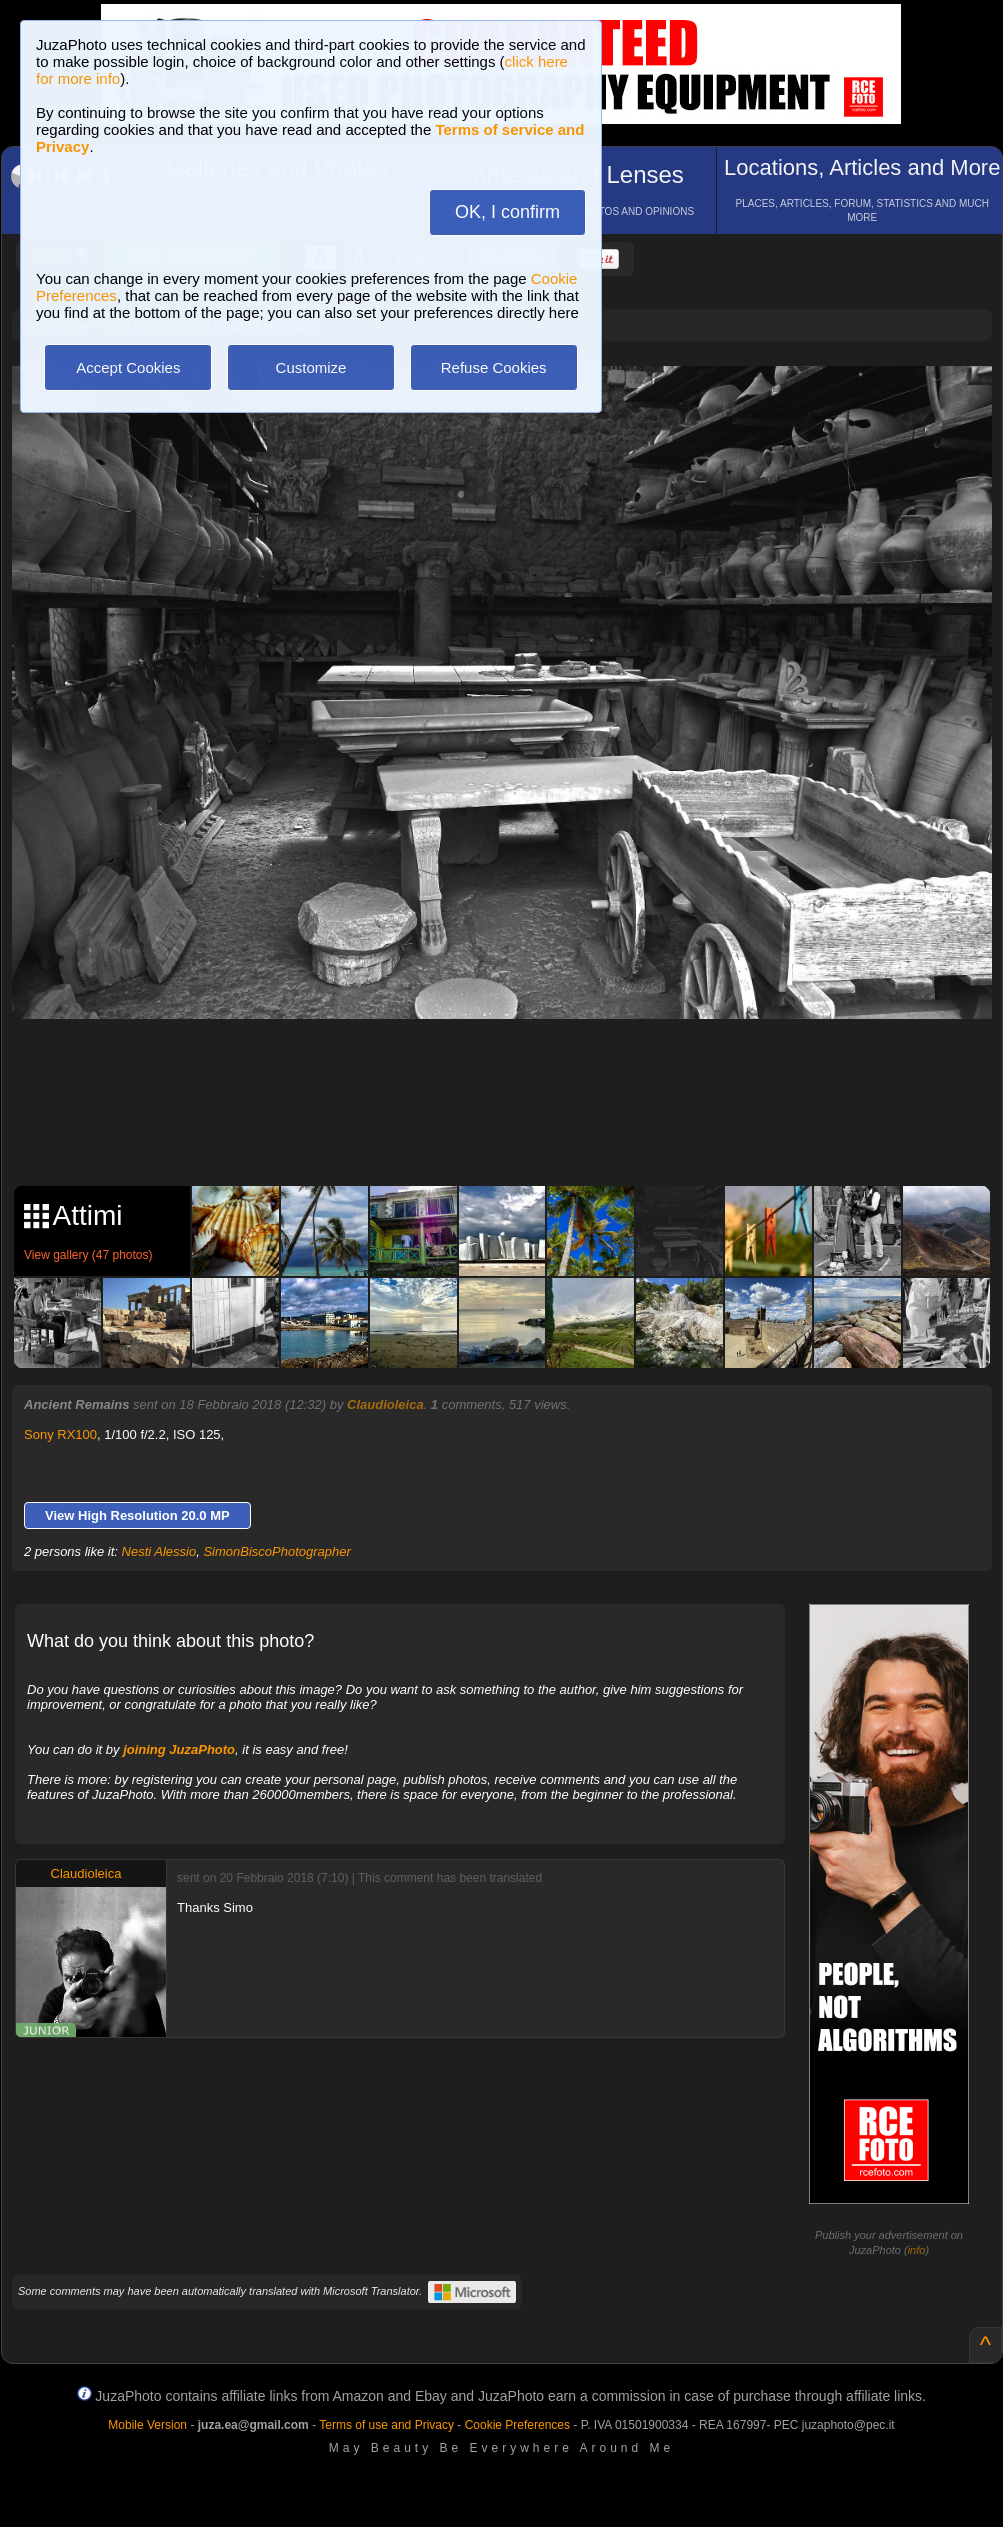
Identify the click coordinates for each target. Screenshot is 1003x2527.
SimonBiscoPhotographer (276, 1551)
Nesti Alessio (159, 1551)
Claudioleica (385, 1404)
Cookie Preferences (517, 2425)
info (917, 2250)
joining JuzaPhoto (179, 1749)
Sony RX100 (60, 1434)
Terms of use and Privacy (386, 2425)
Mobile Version (147, 2425)
